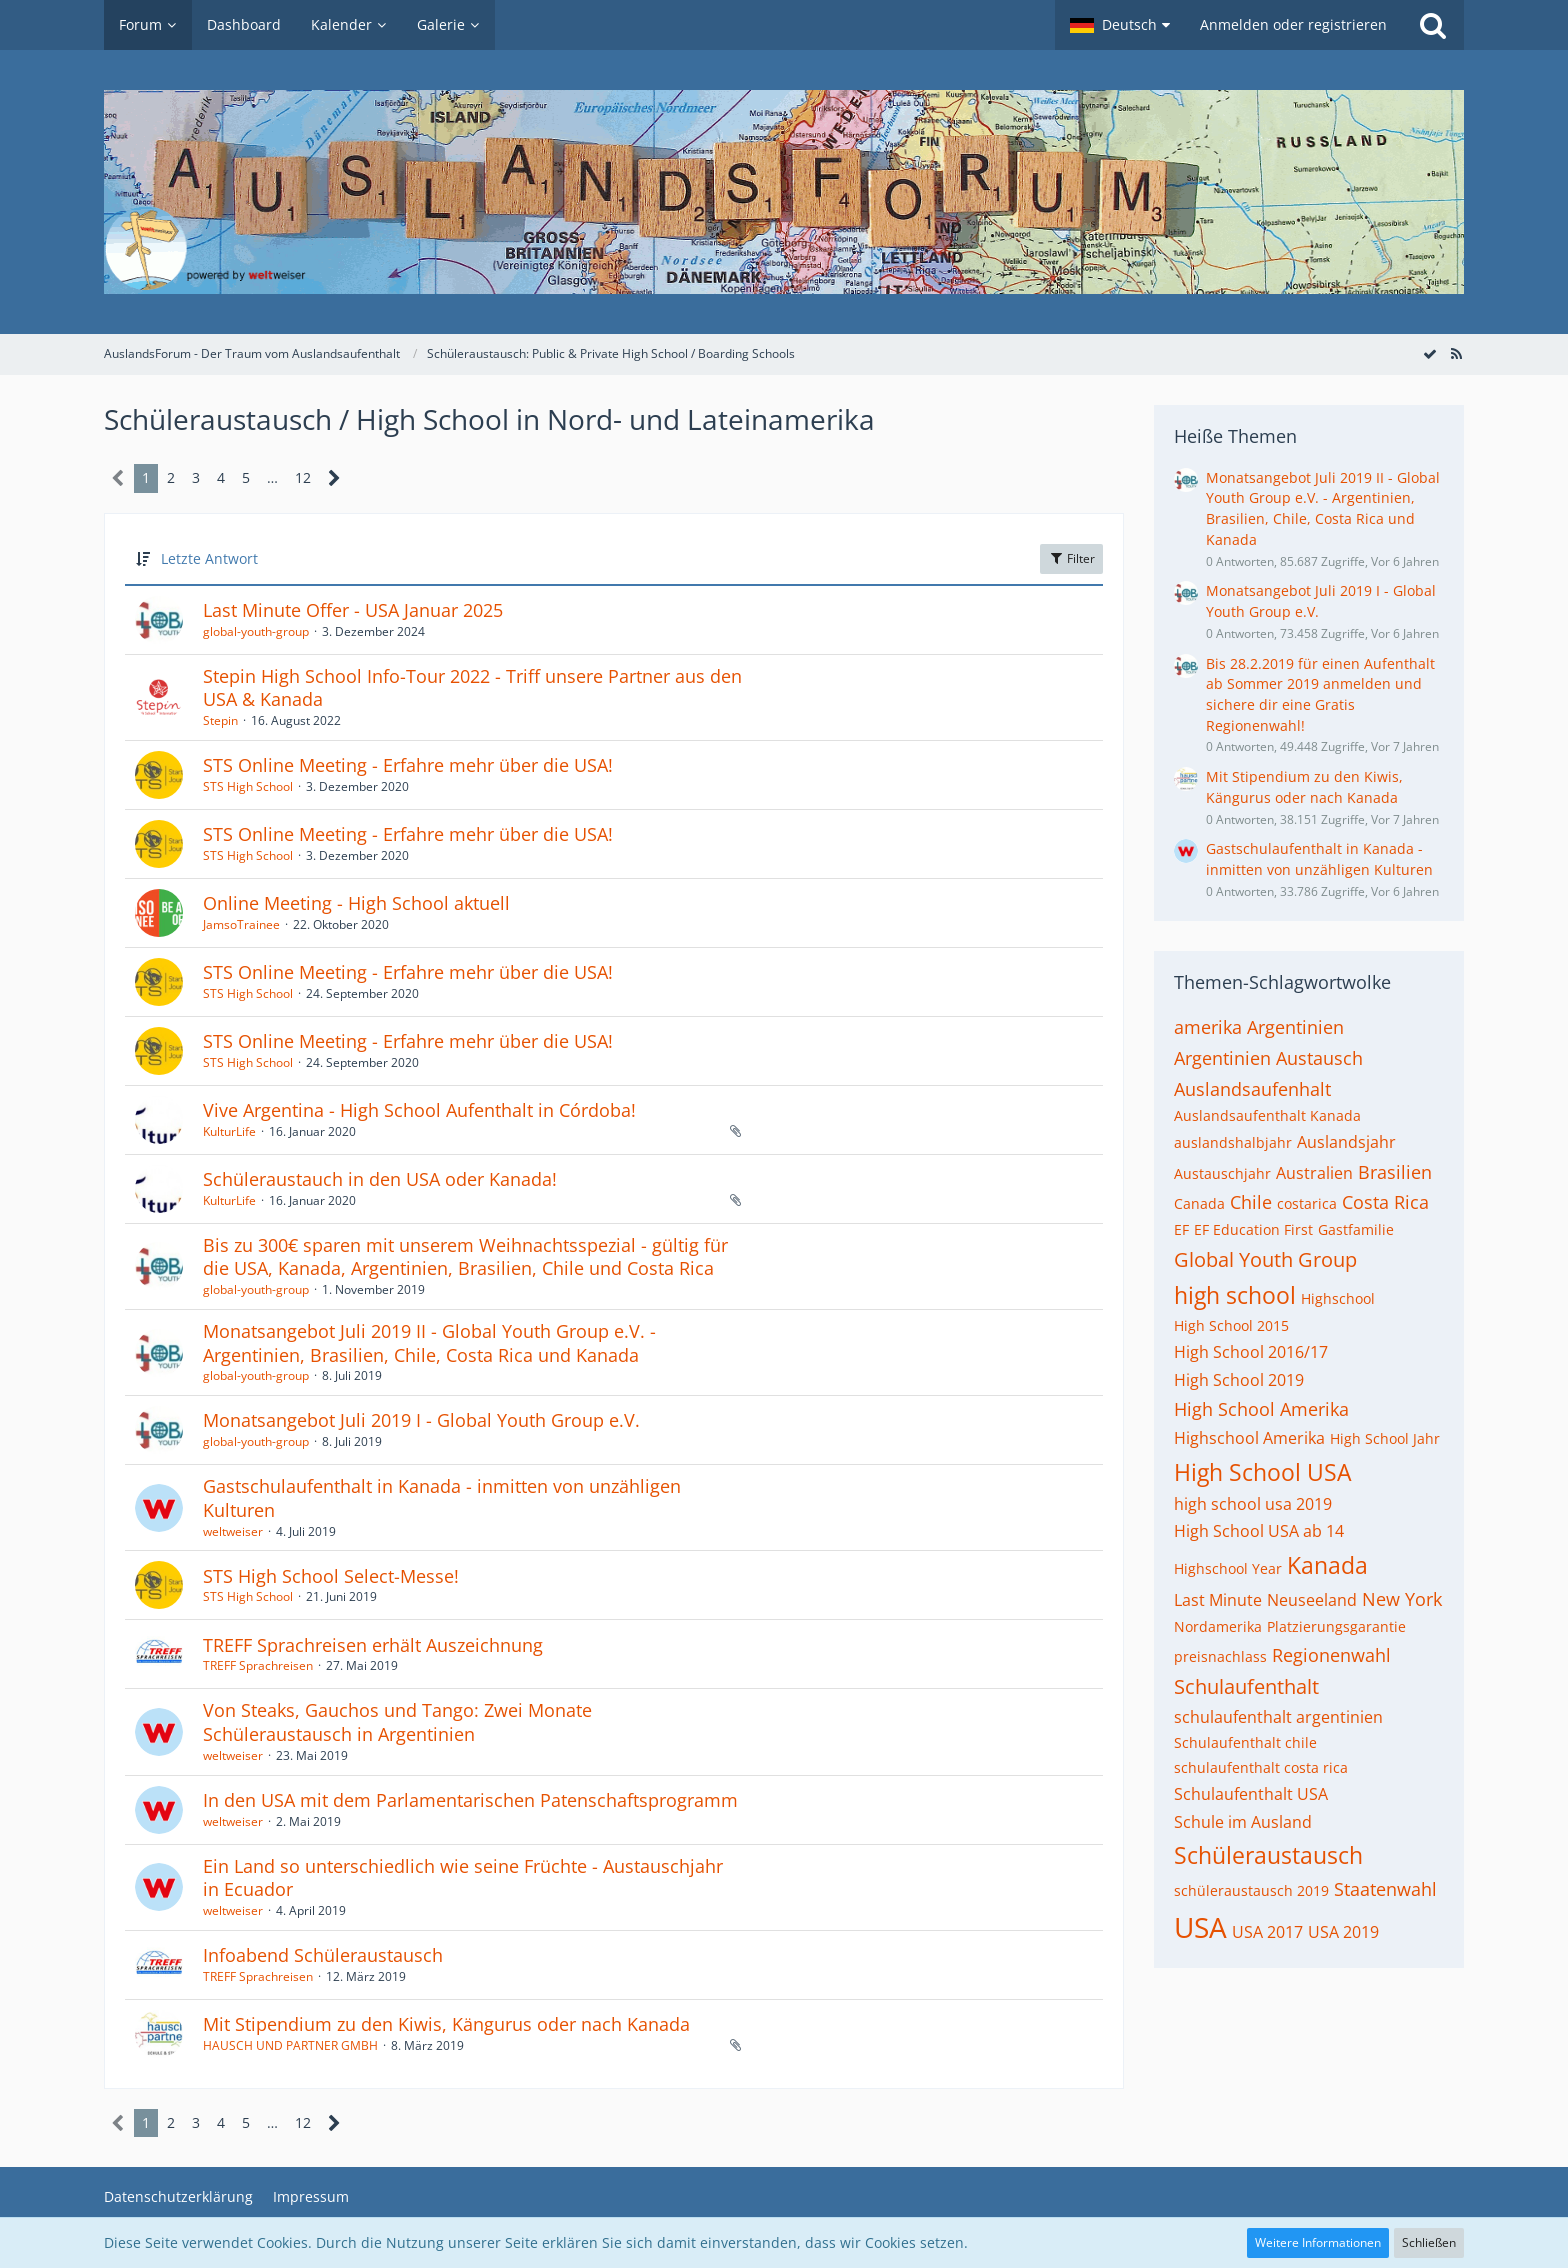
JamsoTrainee (241, 924)
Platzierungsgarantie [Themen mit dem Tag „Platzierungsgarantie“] (1336, 1626)
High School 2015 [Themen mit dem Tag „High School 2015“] (1231, 1325)
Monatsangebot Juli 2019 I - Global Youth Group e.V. (421, 1420)
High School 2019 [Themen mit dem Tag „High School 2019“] (1239, 1380)
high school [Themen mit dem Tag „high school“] (1235, 1295)
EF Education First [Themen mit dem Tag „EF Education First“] (1253, 1229)
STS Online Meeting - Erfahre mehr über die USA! (408, 765)
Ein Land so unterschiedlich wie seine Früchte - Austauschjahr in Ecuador (463, 1878)
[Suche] (1433, 25)
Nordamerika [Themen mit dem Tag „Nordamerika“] (1218, 1626)
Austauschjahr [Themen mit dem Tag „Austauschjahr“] (1222, 1173)
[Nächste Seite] (334, 478)
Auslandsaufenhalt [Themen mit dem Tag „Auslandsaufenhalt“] (1252, 1089)
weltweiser (233, 1531)
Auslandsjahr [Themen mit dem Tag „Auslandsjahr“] (1346, 1142)
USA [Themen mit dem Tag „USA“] (1200, 1927)
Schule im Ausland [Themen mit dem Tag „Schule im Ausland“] (1243, 1822)
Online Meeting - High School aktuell (356, 903)
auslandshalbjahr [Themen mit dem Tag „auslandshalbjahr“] (1233, 1142)
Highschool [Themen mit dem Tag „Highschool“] (1338, 1298)
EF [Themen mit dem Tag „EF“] (1181, 1229)
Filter (1071, 558)
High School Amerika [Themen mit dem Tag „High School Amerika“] (1261, 1409)
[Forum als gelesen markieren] (1430, 353)
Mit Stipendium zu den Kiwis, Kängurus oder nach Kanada (446, 2024)
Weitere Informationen (1318, 2242)
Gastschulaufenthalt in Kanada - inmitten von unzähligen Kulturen (442, 1498)
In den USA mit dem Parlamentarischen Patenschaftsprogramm (470, 1800)
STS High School (248, 786)
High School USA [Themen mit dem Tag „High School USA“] (1263, 1472)
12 (303, 477)
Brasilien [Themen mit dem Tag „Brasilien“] (1395, 1172)
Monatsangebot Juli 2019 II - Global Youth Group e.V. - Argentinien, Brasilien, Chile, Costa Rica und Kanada (429, 1343)
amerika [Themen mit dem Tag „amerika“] (1208, 1027)
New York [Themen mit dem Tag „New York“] (1402, 1599)
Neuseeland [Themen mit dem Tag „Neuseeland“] (1312, 1600)
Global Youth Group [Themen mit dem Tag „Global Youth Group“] (1265, 1259)
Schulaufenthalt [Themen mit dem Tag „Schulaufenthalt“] (1246, 1686)
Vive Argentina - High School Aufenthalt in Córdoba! (419, 1110)
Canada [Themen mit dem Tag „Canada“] (1199, 1203)
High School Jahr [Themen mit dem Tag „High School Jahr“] (1385, 1438)
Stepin (220, 720)
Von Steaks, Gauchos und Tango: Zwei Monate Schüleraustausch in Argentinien (397, 1722)
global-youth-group (256, 631)
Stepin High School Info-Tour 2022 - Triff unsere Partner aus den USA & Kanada (472, 688)
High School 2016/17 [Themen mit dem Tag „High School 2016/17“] (1251, 1352)
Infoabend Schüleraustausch (323, 1955)
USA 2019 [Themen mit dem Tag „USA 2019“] (1343, 1932)
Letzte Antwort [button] (209, 558)
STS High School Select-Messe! (331, 1576)
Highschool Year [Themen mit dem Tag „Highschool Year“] (1228, 1568)
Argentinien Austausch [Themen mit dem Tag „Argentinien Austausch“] (1268, 1058)
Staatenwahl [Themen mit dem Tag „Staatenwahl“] (1385, 1889)
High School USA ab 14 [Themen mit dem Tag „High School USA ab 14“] (1259, 1531)
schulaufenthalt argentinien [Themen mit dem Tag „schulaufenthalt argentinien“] (1278, 1717)
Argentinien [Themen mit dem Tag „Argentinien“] (1295, 1027)
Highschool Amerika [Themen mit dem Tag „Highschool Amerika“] (1249, 1438)
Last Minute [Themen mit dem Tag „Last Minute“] (1218, 1600)
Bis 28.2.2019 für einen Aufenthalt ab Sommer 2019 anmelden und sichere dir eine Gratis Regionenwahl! (1320, 694)
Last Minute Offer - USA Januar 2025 (353, 610)
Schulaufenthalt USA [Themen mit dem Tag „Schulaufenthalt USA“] (1251, 1794)
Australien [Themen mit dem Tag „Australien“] (1314, 1173)
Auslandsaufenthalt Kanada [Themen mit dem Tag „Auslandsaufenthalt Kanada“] (1267, 1115)
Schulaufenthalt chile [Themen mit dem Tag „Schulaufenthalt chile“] (1245, 1742)
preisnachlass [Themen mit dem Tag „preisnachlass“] (1220, 1656)
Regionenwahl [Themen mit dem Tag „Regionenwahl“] (1331, 1655)
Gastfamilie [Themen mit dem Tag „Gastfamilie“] (1356, 1229)
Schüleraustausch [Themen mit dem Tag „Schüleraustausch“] (1268, 1855)
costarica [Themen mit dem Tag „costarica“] (1307, 1203)
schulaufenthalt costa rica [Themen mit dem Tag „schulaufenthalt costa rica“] (1261, 1767)
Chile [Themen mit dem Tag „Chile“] (1251, 1202)
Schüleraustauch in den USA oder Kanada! (380, 1179)
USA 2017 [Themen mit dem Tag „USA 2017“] (1267, 1932)
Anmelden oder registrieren (1293, 24)
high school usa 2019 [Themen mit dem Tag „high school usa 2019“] (1253, 1504)
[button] (1120, 25)
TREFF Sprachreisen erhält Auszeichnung (373, 1645)
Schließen (1429, 2242)
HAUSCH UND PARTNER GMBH (290, 2045)
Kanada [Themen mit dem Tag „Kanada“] (1327, 1565)
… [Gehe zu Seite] (272, 477)
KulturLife (229, 1131)
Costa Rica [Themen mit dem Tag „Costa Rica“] (1385, 1202)
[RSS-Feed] (1456, 353)
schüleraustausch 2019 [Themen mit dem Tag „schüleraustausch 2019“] (1251, 1890)
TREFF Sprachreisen (258, 1665)
